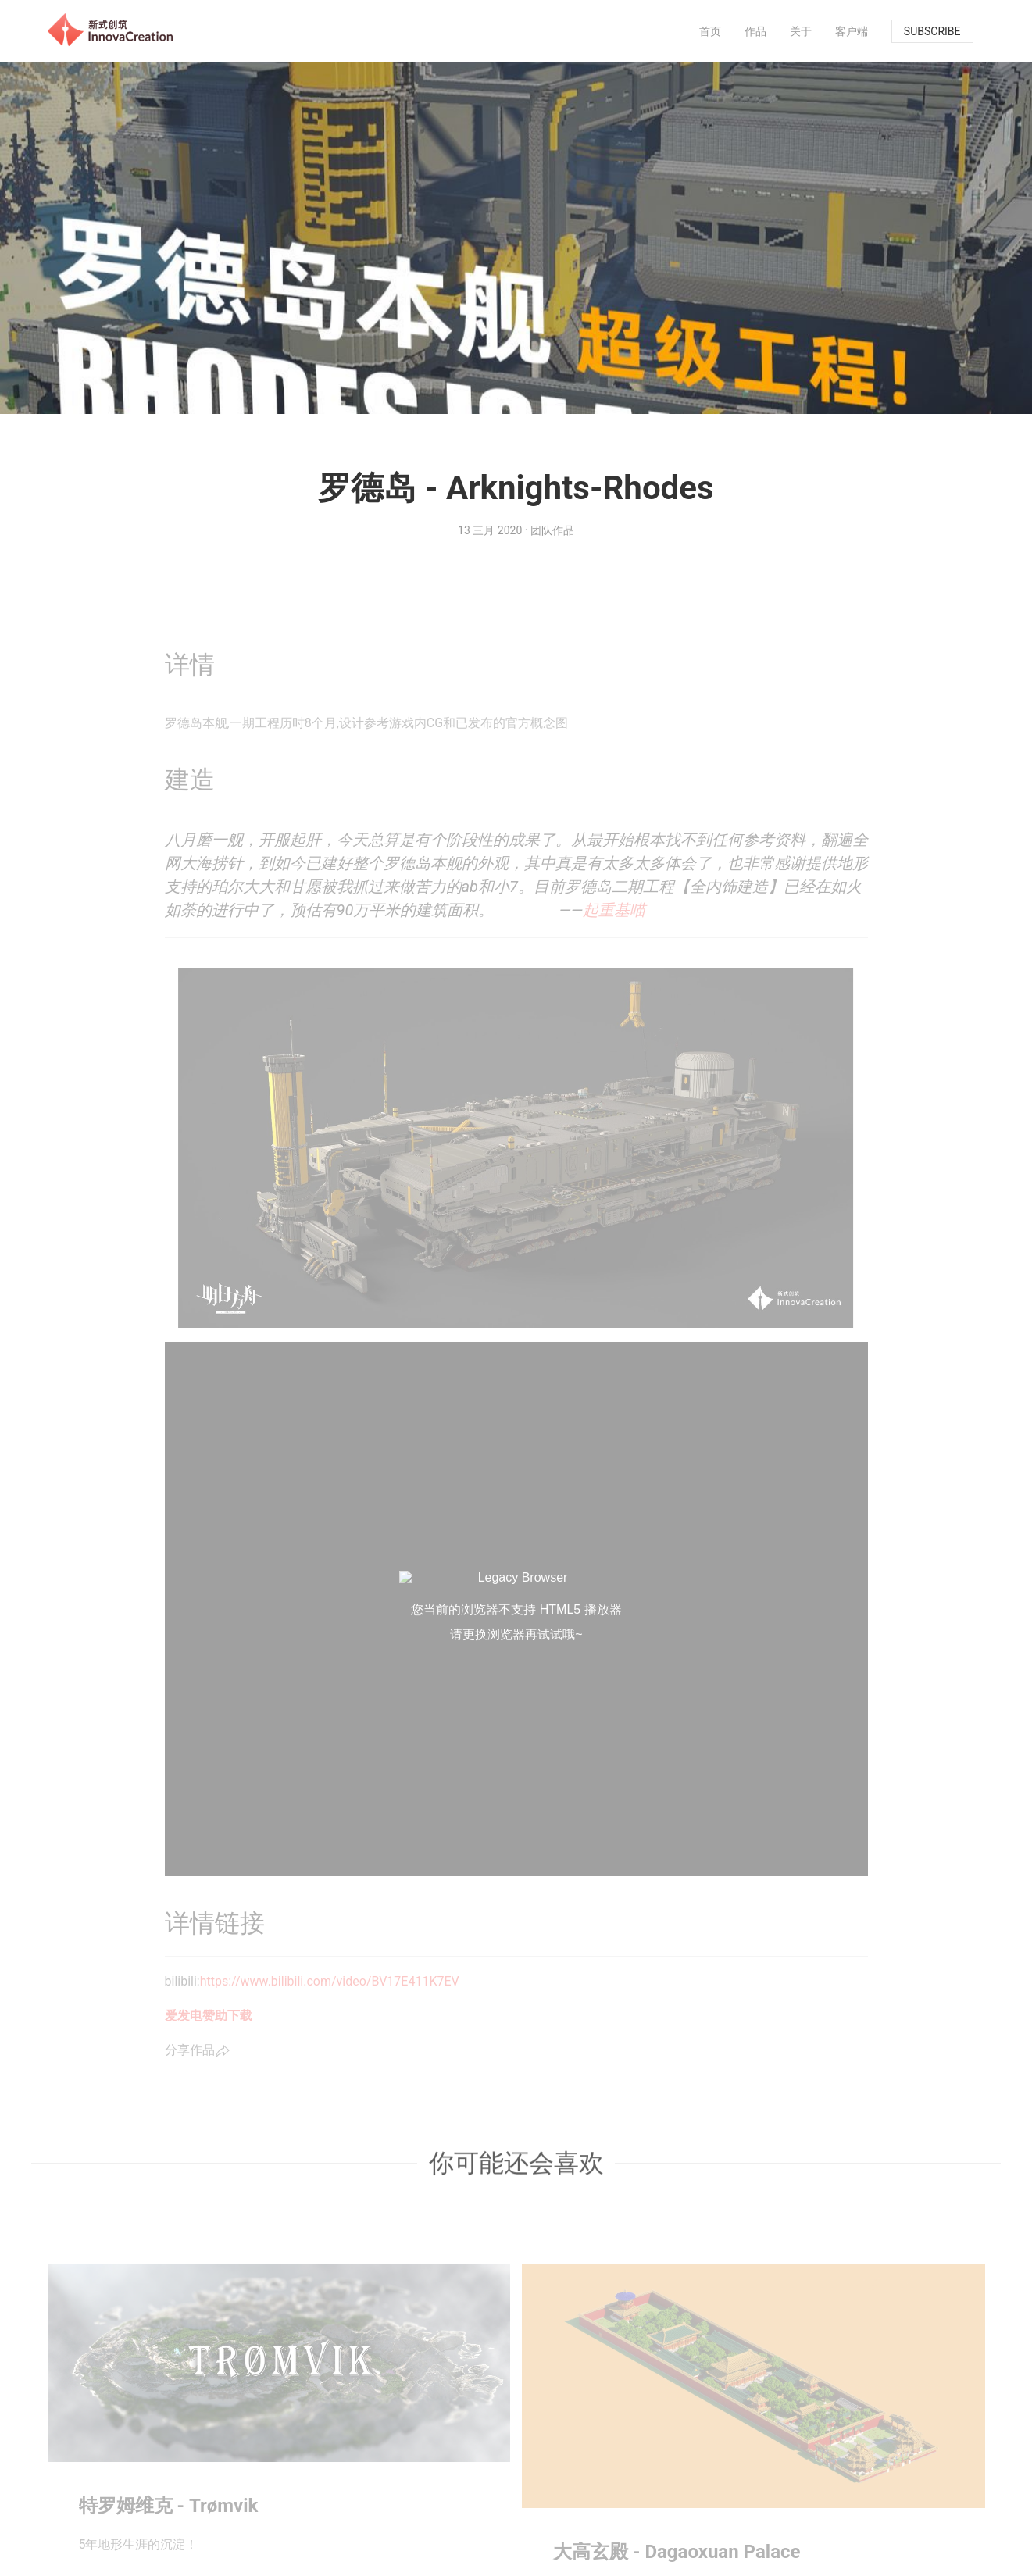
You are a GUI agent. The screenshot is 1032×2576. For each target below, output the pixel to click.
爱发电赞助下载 (208, 2015)
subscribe (932, 31)
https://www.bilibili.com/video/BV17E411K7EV (329, 1981)
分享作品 (197, 2051)
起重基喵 (614, 910)
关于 (801, 31)
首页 (710, 31)
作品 (755, 31)
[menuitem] (710, 31)
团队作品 (552, 530)
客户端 (851, 31)
